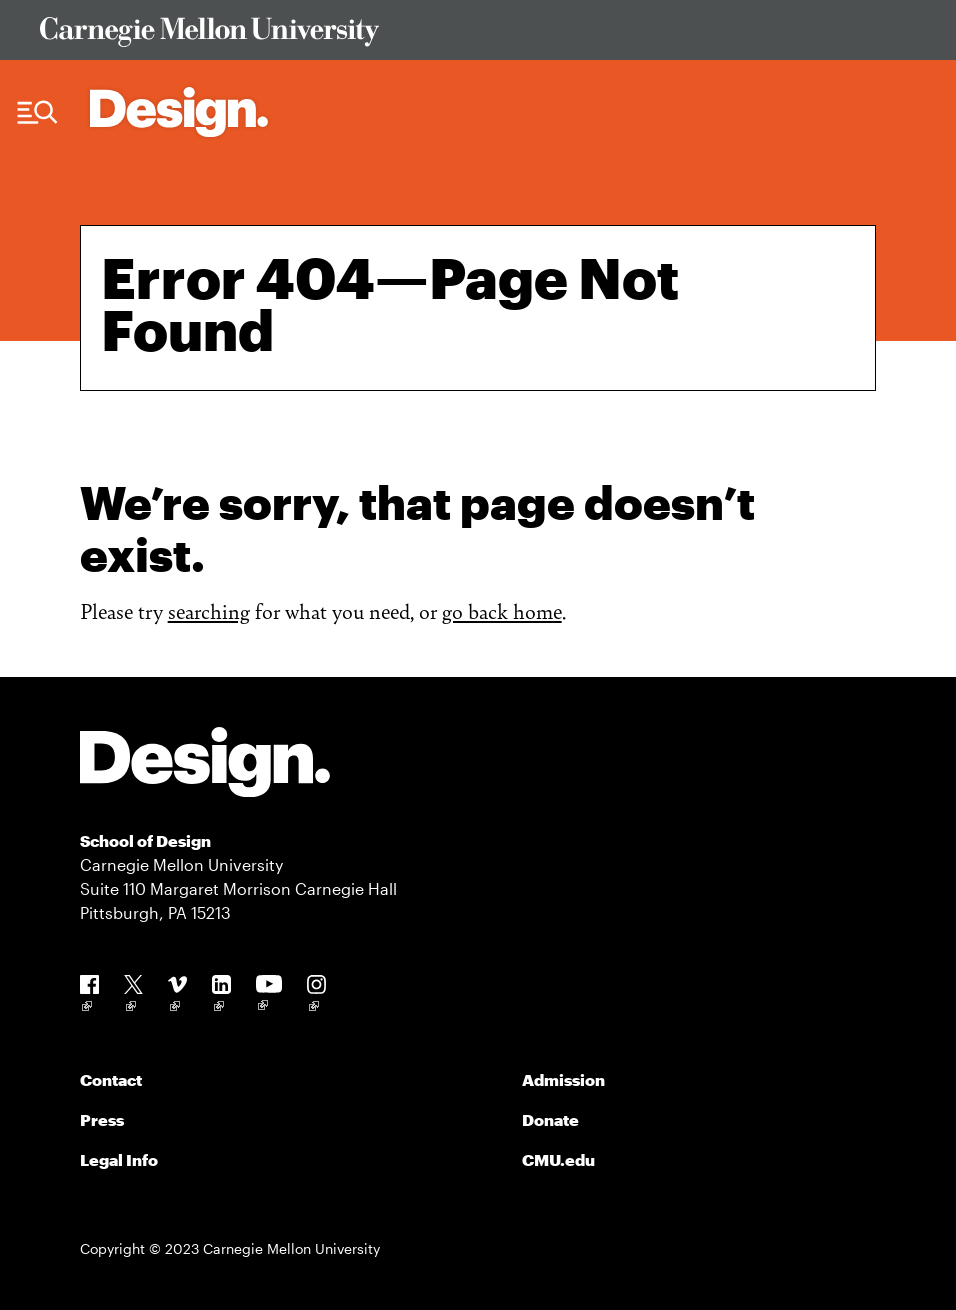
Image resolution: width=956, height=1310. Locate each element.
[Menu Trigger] (37, 113)
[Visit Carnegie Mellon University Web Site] (478, 35)
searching (209, 610)
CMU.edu (558, 1159)
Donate (550, 1119)
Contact (111, 1079)
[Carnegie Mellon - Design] (205, 765)
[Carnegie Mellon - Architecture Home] (179, 112)
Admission (563, 1079)
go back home (502, 610)
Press (102, 1119)
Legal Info (119, 1159)
